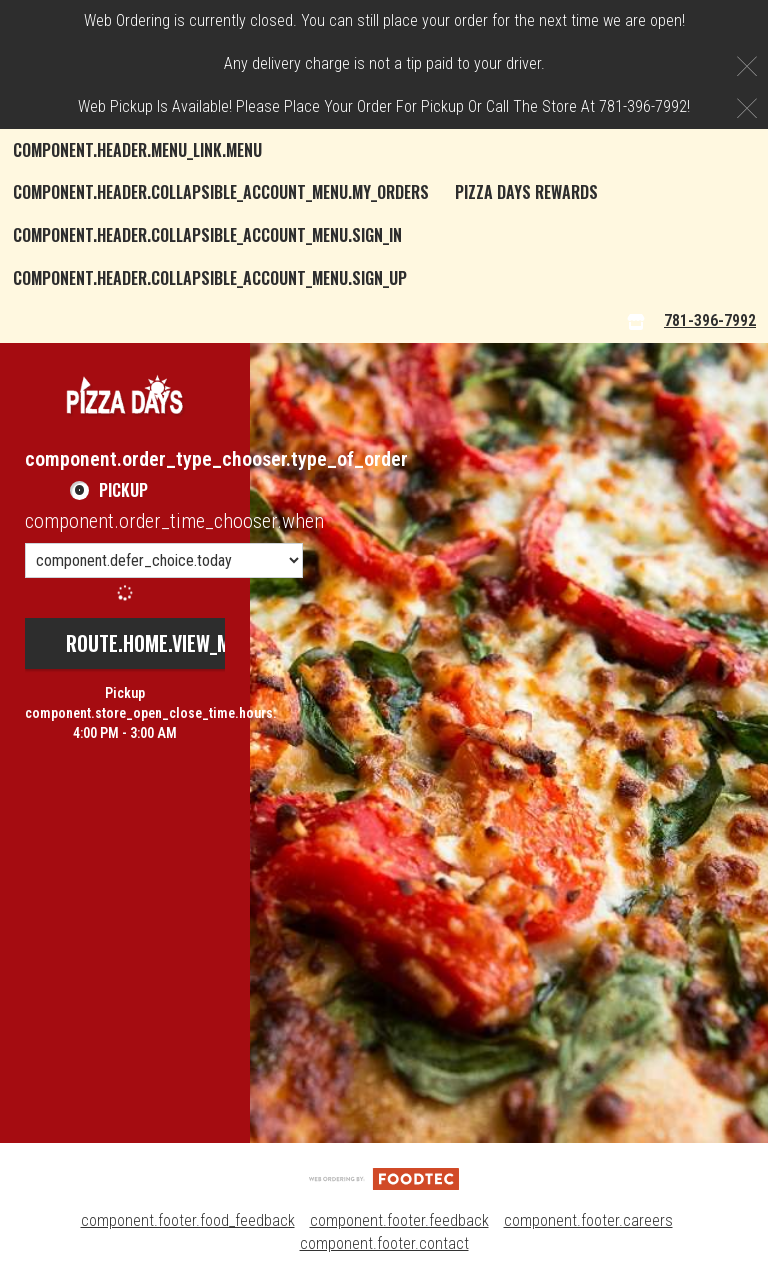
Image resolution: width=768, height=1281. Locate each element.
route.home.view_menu (164, 643)
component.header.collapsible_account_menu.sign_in (207, 235)
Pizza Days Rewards (526, 192)
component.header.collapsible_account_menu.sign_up (210, 278)
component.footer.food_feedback (188, 1220)
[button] (125, 394)
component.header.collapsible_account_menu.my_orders (221, 192)
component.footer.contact (384, 1243)
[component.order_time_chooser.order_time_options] (164, 560)
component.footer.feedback (399, 1220)
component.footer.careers (588, 1220)
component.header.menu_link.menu (137, 150)
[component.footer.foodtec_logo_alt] (384, 1178)
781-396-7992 (710, 320)
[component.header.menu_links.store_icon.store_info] (636, 321)
